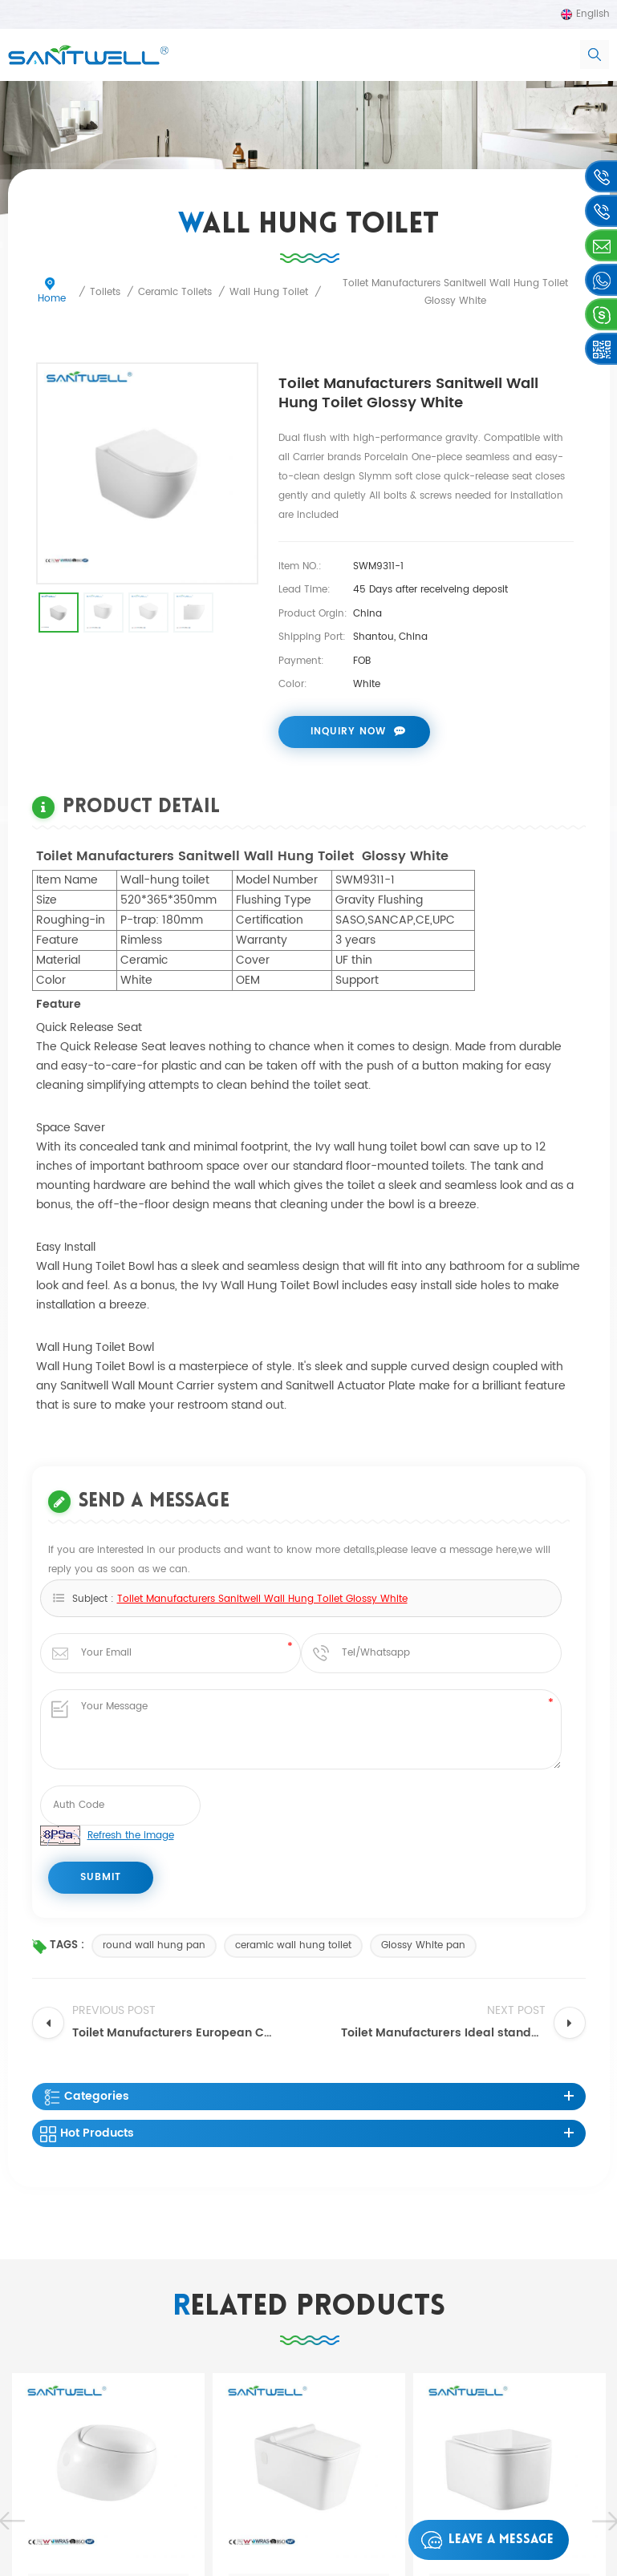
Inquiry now (348, 731)
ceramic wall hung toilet (293, 1945)
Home (52, 291)
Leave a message (483, 2540)
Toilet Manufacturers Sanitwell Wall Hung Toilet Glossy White (262, 1599)
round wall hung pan (154, 1945)
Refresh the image (130, 1835)
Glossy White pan (423, 1945)
